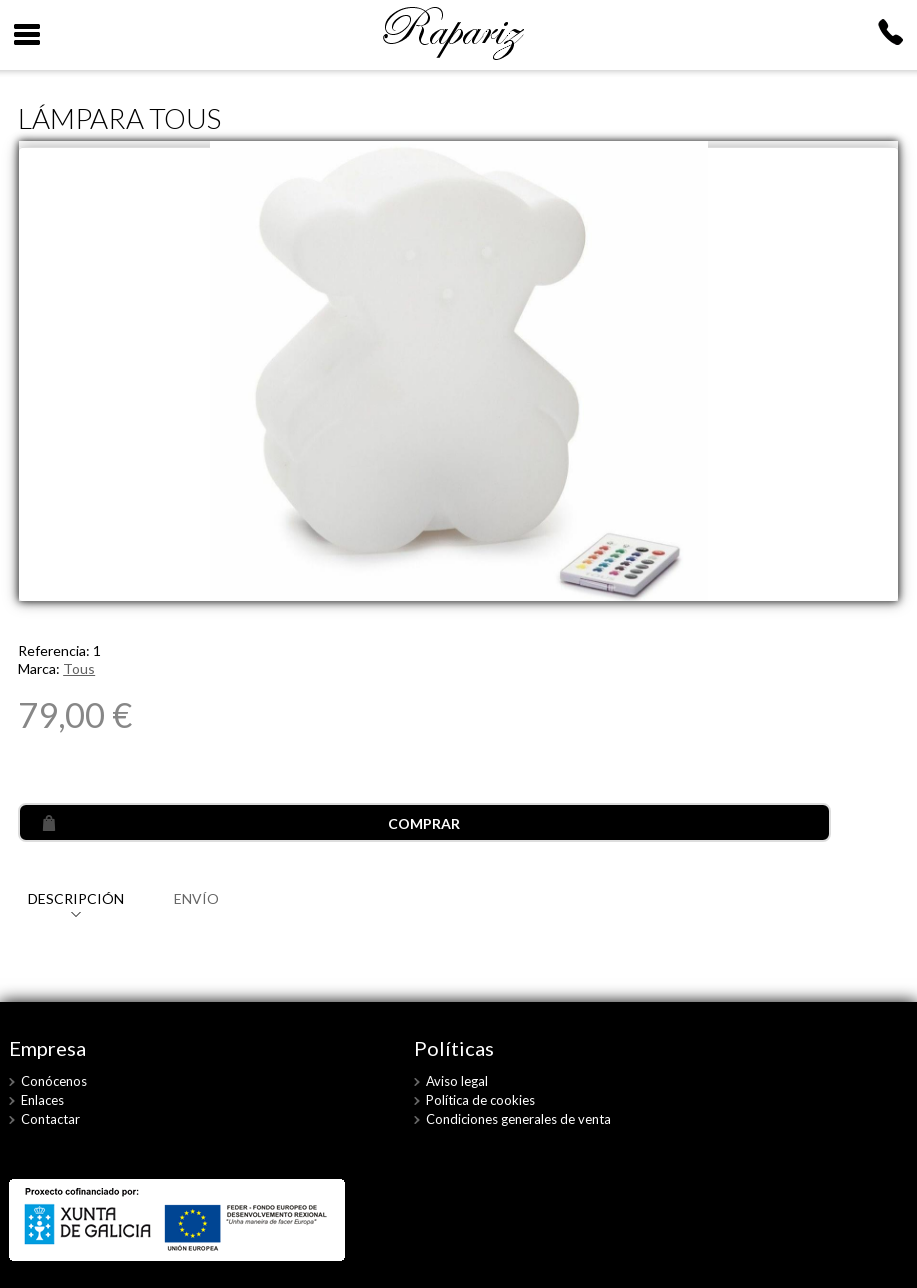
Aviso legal (457, 1081)
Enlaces (42, 1100)
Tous (79, 668)
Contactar (50, 1119)
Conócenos (54, 1081)
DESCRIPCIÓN (76, 898)
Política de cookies (480, 1100)
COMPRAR (424, 823)
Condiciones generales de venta (518, 1119)
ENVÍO (196, 898)
